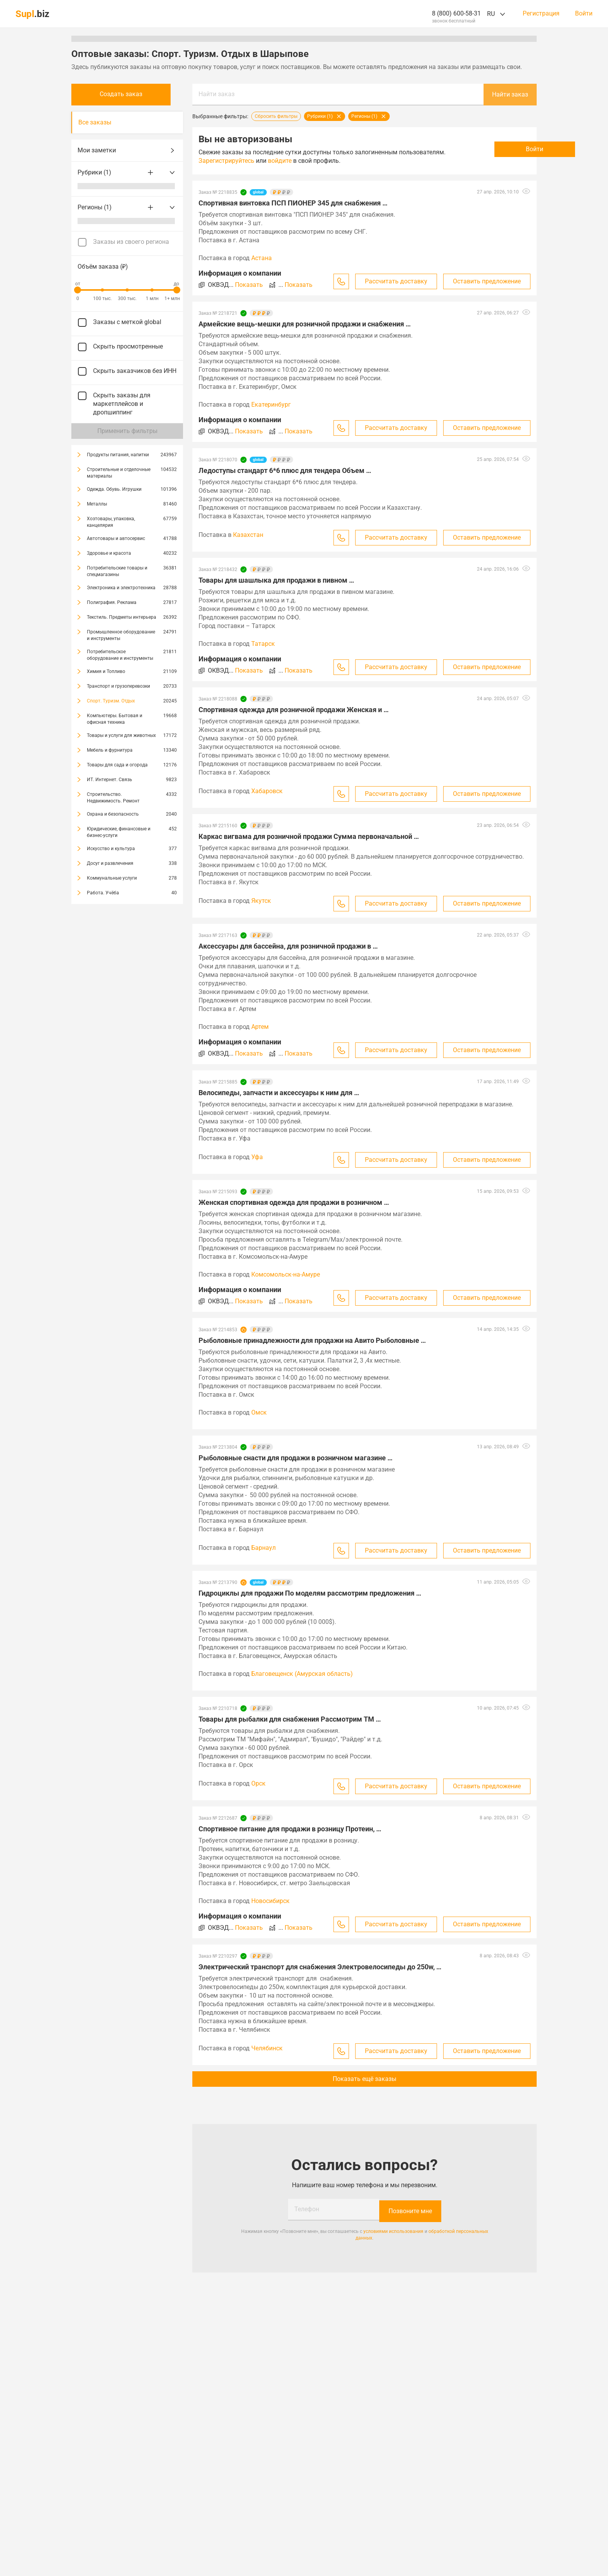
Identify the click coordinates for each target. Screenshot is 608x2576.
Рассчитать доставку (396, 281)
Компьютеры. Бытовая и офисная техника (114, 719)
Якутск (261, 900)
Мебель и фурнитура (110, 750)
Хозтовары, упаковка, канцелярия (111, 522)
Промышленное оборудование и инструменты (121, 635)
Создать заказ (127, 94)
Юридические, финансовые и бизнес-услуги (118, 832)
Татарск (263, 643)
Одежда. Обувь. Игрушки (114, 489)
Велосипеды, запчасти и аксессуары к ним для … (279, 1093)
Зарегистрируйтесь (274, 160)
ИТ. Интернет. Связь (109, 779)
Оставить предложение (487, 281)
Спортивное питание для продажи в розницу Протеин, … (290, 1829)
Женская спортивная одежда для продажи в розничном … (294, 1202)
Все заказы (94, 122)
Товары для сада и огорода (117, 765)
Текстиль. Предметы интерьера (121, 617)
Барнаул (263, 1547)
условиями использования (393, 2230)
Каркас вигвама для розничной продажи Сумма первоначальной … (309, 836)
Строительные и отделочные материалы (118, 473)
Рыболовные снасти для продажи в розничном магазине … (295, 1458)
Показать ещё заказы (364, 2079)
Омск (259, 1412)
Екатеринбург (271, 404)
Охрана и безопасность (113, 814)
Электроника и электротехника (121, 587)
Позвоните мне (410, 2209)
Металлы (97, 504)
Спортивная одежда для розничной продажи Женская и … (294, 710)
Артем (260, 1026)
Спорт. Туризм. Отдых (111, 701)
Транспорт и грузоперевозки (118, 686)
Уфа (257, 1157)
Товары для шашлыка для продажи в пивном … (276, 580)
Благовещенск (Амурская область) (302, 1673)
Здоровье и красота (109, 553)
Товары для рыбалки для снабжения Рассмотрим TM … (290, 1719)
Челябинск (267, 2048)
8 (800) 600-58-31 (456, 13)
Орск (258, 1783)
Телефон (306, 2209)
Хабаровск (267, 791)
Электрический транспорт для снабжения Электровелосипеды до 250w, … (320, 1967)
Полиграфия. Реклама (111, 602)
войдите (328, 160)
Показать (249, 284)
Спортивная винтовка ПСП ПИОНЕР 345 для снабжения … (293, 203)
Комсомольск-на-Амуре (285, 1274)
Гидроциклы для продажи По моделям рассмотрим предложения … (310, 1593)
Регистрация (541, 13)
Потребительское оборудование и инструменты (120, 655)
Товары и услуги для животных (121, 735)
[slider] (77, 289)
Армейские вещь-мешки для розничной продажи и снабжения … (305, 324)
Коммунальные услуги (112, 878)
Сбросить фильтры (276, 116)
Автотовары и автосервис (116, 538)
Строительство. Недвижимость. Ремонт (113, 798)
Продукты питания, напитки (118, 454)
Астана (261, 258)
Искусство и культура (111, 848)
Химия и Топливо (106, 671)
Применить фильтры (127, 431)
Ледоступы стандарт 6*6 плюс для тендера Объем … (285, 470)
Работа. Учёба (103, 892)
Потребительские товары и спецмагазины (117, 571)
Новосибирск (270, 1901)
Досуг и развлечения (110, 863)
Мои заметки (127, 150)
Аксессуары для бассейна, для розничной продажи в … (288, 946)
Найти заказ (217, 94)
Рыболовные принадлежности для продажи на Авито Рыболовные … (312, 1340)
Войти (583, 13)
